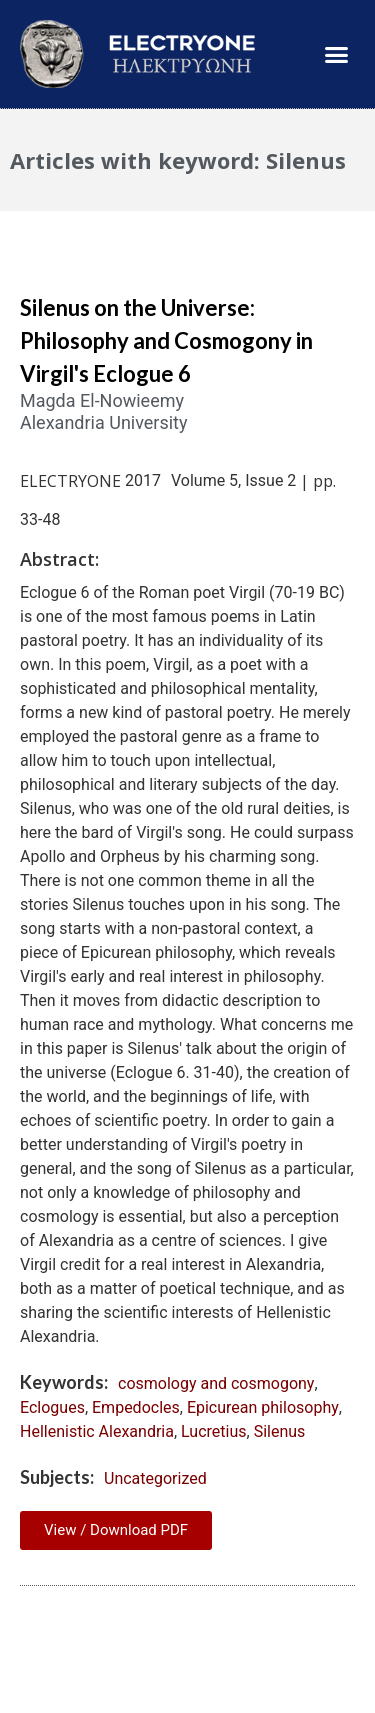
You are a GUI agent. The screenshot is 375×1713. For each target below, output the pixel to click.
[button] (337, 54)
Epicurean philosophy (263, 1407)
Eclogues (52, 1407)
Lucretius (213, 1431)
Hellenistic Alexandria (97, 1431)
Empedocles (136, 1407)
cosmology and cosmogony (216, 1383)
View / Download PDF (116, 1530)
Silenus (280, 1431)
